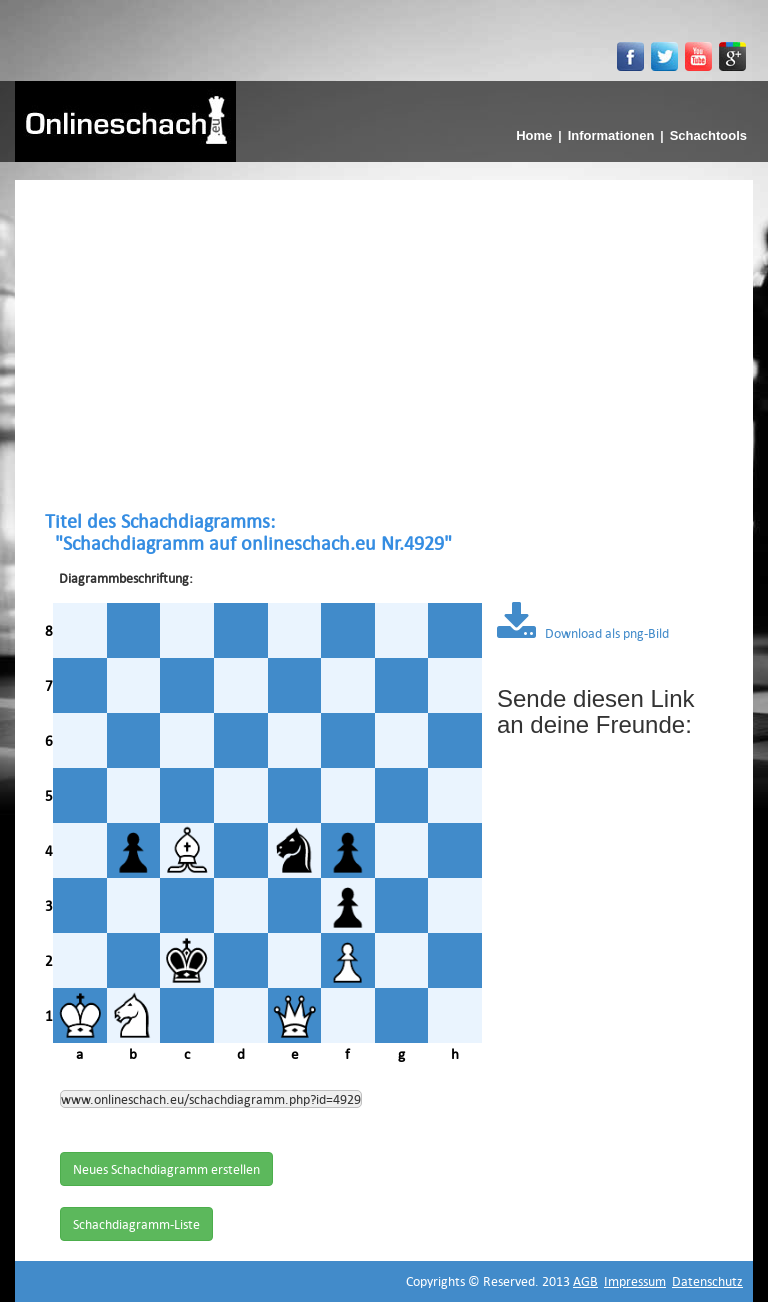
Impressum (635, 1281)
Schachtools (708, 135)
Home (534, 135)
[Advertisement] (384, 345)
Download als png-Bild (583, 633)
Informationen (611, 135)
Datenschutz (707, 1281)
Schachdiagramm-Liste (136, 1224)
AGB (585, 1281)
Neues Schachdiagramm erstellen (166, 1169)
